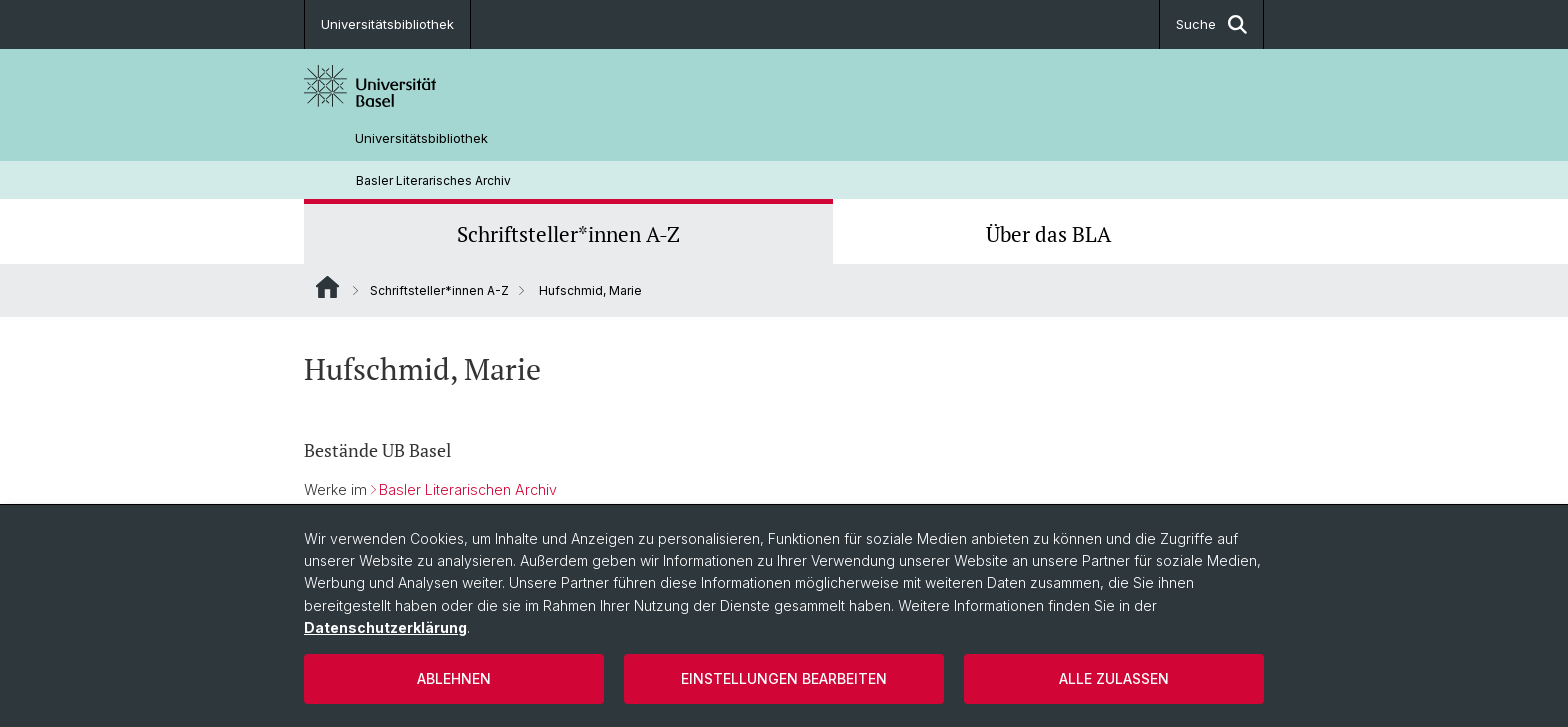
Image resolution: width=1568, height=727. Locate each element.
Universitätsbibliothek (387, 24)
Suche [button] (1211, 24)
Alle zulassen (1114, 678)
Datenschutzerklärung (385, 627)
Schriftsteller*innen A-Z (568, 234)
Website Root (327, 287)
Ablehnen (454, 678)
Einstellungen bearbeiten (784, 678)
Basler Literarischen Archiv (468, 489)
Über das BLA (1048, 234)
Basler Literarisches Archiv (433, 180)
